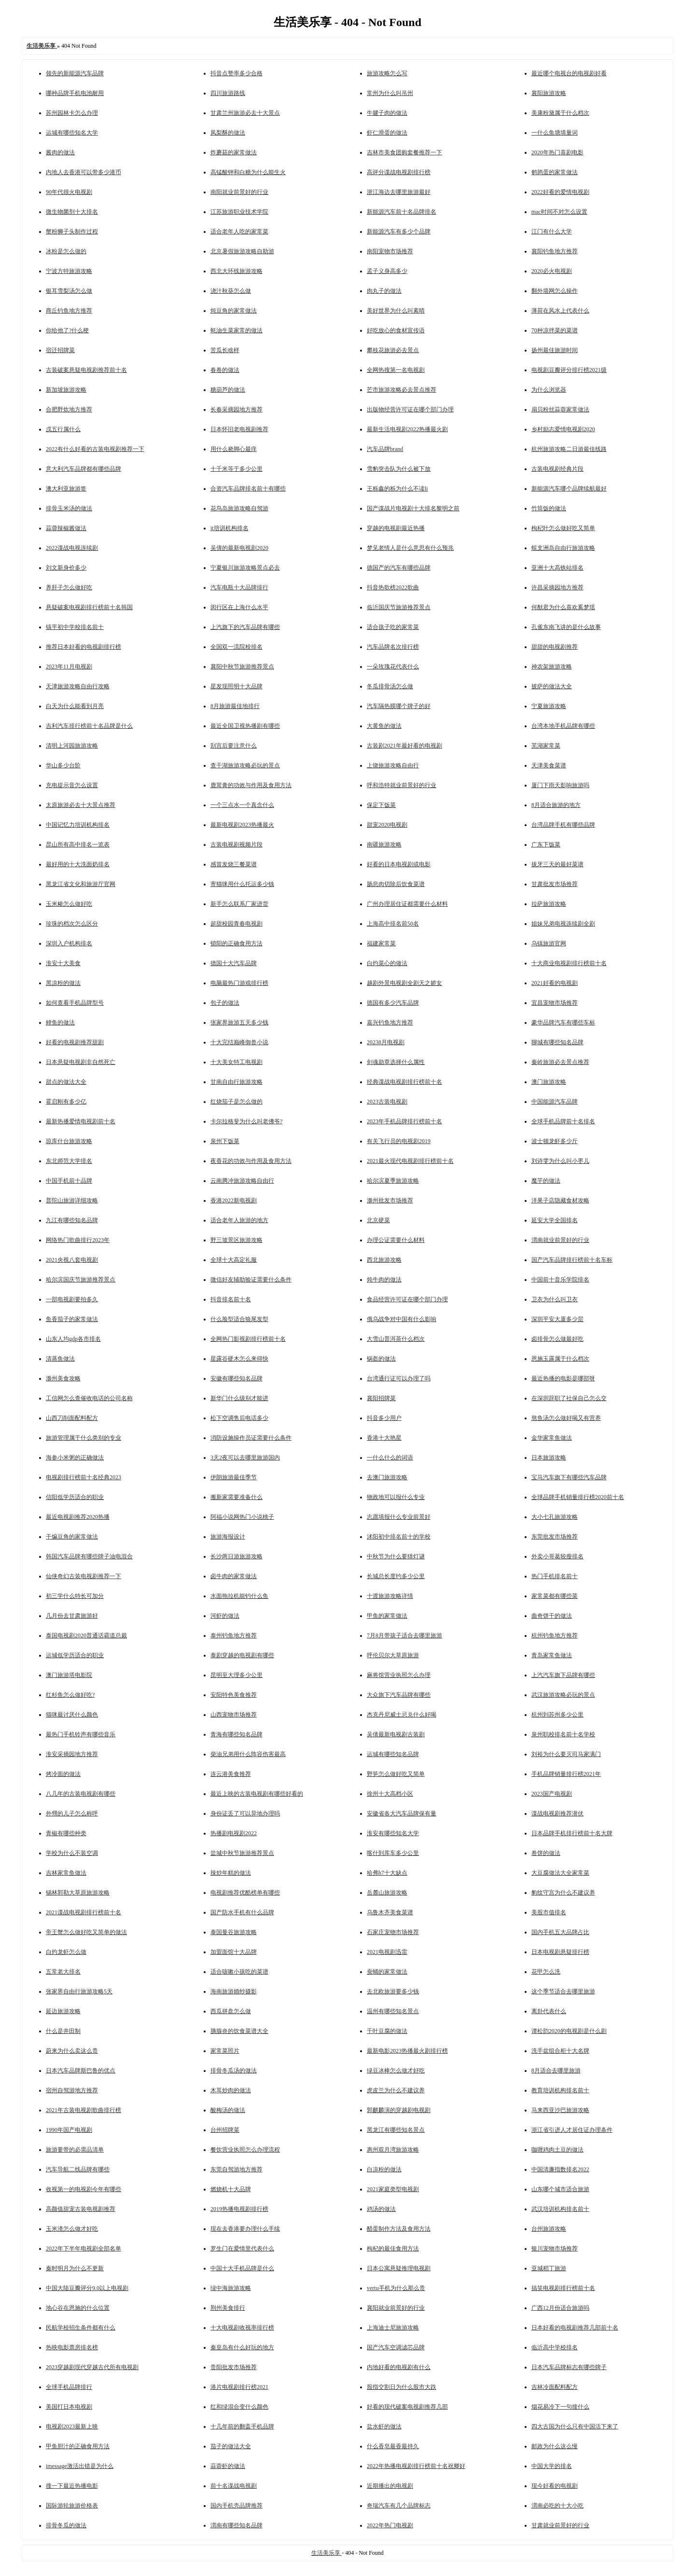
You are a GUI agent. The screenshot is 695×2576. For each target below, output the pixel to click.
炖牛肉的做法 (384, 1279)
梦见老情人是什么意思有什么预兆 (410, 548)
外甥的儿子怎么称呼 (72, 1813)
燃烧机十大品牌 (230, 2189)
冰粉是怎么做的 (66, 251)
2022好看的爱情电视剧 (560, 192)
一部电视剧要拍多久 (72, 1299)
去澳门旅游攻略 (387, 1477)
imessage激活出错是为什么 (79, 2466)
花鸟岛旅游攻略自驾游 (239, 508)
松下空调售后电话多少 (239, 1418)
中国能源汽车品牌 (554, 1101)
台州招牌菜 (224, 2129)
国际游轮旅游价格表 (72, 2505)
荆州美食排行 (227, 2307)
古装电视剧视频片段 (236, 844)
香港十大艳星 (384, 1437)
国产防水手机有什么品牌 (242, 1912)
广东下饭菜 (545, 844)
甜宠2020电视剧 (387, 824)
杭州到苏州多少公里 (557, 1714)
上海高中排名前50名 (393, 923)
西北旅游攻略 (384, 1259)
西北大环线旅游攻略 (236, 271)
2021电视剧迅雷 (387, 1952)
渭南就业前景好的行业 (560, 1240)
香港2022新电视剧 (233, 1200)
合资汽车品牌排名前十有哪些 (248, 488)
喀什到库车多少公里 (393, 1853)
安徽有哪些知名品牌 (236, 1378)
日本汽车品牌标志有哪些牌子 (569, 2367)
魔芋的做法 (545, 1180)
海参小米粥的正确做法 (75, 1457)
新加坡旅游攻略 (66, 389)
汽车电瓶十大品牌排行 (239, 587)
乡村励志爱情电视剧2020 (563, 429)
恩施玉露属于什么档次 (560, 1358)
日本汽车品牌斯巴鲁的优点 (80, 2070)
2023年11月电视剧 (69, 666)
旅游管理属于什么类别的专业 (83, 1437)
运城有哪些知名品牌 (393, 1754)
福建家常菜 (381, 943)
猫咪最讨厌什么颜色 (72, 1714)
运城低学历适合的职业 (75, 1655)
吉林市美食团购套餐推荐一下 (404, 152)
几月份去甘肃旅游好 (72, 1615)
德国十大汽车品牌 (233, 963)
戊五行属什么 (63, 429)
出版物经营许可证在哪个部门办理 (410, 409)
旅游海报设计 (227, 1536)
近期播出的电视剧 (390, 2485)
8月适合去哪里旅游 (556, 2070)
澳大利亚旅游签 (66, 488)
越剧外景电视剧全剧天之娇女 (404, 983)
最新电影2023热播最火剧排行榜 (407, 2050)
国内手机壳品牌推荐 (236, 2505)
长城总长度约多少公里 (396, 1576)
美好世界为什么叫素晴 (396, 310)
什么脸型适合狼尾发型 (239, 1319)
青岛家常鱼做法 (551, 1655)
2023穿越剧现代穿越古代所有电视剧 (92, 2367)
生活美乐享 (326, 2552)
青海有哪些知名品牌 (236, 1734)
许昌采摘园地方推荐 (557, 587)
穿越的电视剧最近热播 (396, 528)
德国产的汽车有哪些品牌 (399, 567)
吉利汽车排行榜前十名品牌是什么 (89, 725)
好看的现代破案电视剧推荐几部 (407, 2406)
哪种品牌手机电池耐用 (75, 93)
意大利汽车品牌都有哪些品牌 (83, 468)
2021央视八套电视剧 (72, 1259)
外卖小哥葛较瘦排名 (557, 1556)
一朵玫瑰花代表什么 (393, 666)
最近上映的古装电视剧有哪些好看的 (256, 1793)
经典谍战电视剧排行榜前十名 (404, 1081)
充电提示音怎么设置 (72, 785)
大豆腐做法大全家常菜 (560, 1872)
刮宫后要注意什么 (233, 745)
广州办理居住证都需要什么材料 (407, 903)
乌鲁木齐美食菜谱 (390, 1912)
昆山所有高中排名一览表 (78, 844)
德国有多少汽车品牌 (393, 1002)
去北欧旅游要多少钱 (393, 1991)
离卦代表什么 (548, 2011)
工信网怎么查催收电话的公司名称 (89, 1398)
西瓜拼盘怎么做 (230, 2011)
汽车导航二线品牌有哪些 (78, 2169)
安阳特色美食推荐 (233, 1694)
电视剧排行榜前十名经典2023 (83, 1477)
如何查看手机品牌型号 (75, 1002)
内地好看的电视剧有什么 (399, 2367)
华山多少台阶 (63, 765)
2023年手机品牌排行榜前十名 (404, 1121)
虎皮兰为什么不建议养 (396, 2090)
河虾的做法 (224, 1615)
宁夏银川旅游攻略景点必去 (245, 567)
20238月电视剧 (385, 1042)
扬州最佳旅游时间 (554, 350)
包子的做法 (224, 1002)
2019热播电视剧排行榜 (239, 2209)
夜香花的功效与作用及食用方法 (251, 1161)
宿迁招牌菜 (60, 350)
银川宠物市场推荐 (554, 2248)
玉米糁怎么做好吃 (69, 903)
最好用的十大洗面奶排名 (78, 864)
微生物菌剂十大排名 (72, 211)
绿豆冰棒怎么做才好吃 (396, 2070)
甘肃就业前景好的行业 (560, 2525)
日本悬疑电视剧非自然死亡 (80, 1062)
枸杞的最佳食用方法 (393, 2248)
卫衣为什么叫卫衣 (554, 1299)
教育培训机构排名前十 (560, 2090)
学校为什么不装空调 (72, 1853)
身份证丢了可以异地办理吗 (245, 1813)
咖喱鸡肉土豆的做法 (557, 2149)
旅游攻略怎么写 (387, 73)
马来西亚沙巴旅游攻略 (560, 2110)
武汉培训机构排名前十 (560, 2209)
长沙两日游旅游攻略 (236, 1556)
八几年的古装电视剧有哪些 (80, 1793)
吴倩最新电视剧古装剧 (396, 1734)
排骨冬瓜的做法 (66, 2525)
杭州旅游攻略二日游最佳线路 (569, 449)
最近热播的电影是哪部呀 (563, 1378)
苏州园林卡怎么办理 (72, 112)
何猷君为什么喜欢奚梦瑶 (563, 607)
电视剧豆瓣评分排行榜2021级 (569, 370)
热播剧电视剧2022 (233, 1833)
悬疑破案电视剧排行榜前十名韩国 (89, 607)
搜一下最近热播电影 (72, 2485)
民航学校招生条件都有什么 (80, 2327)
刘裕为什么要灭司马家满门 (566, 1754)
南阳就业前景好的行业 (239, 192)
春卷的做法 (224, 370)
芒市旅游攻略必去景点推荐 (401, 389)
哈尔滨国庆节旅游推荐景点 (80, 1279)
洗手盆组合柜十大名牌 (560, 2050)
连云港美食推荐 (230, 1774)
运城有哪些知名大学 (72, 132)
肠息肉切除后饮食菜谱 (396, 884)
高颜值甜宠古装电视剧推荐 (80, 2209)
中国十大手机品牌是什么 (242, 2268)
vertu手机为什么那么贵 (396, 2288)
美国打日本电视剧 (69, 2406)
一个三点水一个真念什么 (242, 805)
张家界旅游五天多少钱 (239, 1022)
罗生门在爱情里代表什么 (242, 2248)
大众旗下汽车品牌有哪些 (399, 1694)
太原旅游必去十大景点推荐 (80, 805)
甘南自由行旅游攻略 (236, 1081)
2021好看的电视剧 (554, 983)
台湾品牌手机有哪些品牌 (563, 824)
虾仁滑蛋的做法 (387, 132)
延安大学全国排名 (554, 1220)
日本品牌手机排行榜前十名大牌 (571, 1833)
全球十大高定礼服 (233, 1259)
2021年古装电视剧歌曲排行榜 (83, 2110)
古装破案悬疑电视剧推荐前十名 (86, 370)
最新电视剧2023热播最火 (242, 824)
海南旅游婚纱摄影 (233, 1991)
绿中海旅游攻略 (230, 2288)
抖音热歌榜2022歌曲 (393, 587)
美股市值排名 (548, 1912)
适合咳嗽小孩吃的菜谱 (239, 1971)
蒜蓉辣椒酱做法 (66, 528)
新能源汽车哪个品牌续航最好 (569, 488)
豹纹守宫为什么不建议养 (563, 1892)
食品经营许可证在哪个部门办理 (407, 1299)
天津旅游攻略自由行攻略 (78, 686)
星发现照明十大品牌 (236, 686)
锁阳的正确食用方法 (236, 943)
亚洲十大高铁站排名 (557, 567)
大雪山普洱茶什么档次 (396, 1339)
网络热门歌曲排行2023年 (78, 1240)
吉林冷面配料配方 (554, 2387)
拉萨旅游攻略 (548, 903)
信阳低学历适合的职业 (75, 1497)
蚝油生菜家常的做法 (236, 330)
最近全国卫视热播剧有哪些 (245, 725)
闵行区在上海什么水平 (239, 607)
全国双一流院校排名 (236, 646)
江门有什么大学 (551, 231)
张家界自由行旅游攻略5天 (79, 1991)
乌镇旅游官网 (548, 943)
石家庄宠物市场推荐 (393, 1932)
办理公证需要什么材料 (396, 1240)
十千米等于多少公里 (236, 468)
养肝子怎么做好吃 (69, 587)
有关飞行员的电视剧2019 (399, 1141)
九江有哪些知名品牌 (72, 1220)
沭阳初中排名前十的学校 (399, 1536)
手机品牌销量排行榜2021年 (566, 1774)
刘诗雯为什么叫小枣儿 (560, 1161)
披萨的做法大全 (551, 686)
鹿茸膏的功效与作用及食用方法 (251, 785)
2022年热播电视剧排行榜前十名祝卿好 (416, 2466)
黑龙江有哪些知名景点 (396, 2129)
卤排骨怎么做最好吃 (557, 1339)
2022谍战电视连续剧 (72, 548)
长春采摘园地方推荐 (236, 409)
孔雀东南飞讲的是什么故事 (566, 627)
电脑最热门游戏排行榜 (239, 983)
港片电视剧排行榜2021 (239, 2387)
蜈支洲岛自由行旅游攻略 (563, 548)
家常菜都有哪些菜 (554, 1596)
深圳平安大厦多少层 (557, 1319)
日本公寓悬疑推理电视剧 (399, 2268)
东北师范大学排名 (69, 1161)
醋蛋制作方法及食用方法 (399, 2228)
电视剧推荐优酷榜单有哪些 (245, 1892)
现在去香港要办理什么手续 (245, 2228)
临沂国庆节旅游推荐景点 (399, 607)
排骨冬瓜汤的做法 (233, 2070)
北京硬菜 (378, 1220)
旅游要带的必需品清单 (75, 2149)
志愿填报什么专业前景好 (399, 1516)
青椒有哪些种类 (66, 1833)
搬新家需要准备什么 (236, 1497)
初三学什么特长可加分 (75, 1596)
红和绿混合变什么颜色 (239, 2406)
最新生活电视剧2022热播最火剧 (407, 429)
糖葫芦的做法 (227, 389)
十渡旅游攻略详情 (390, 1596)
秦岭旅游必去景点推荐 (560, 1062)
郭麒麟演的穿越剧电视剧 (399, 2110)
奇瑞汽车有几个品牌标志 (399, 2505)
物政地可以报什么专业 (396, 1497)
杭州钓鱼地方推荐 (554, 1635)
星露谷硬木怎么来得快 (239, 1358)
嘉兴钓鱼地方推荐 (390, 1022)
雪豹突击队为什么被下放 (399, 468)
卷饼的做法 (545, 1853)
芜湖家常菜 (545, 745)
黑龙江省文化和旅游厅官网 (80, 884)
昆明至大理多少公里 (236, 1675)
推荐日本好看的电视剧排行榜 (83, 646)
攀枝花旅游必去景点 (393, 350)
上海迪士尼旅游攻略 (393, 2327)
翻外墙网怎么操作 (554, 290)
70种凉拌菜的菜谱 (554, 330)
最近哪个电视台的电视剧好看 (569, 73)
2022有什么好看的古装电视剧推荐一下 (95, 449)
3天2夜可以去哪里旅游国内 (245, 1457)
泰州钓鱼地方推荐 (233, 1635)
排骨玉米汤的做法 (69, 508)
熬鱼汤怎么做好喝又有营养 (566, 1418)
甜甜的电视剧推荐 (554, 646)
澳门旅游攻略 (548, 1081)
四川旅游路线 (227, 93)
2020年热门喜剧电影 (557, 152)
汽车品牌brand (385, 449)
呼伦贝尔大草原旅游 (393, 1655)
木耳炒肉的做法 (230, 2090)
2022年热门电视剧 (390, 2525)
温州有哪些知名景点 (393, 2011)
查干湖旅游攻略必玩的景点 (245, 765)
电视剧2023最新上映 (72, 2426)
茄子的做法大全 (230, 2446)
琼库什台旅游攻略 (69, 1141)
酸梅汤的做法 (227, 2110)
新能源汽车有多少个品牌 (399, 231)
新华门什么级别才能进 (239, 1398)
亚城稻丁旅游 (548, 2268)
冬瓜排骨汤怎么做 (390, 686)
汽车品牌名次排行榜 (393, 646)
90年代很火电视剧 (69, 192)
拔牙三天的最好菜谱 (557, 864)
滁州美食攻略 (63, 1378)
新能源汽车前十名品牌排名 (401, 211)
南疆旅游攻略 (384, 844)
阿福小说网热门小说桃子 (242, 1516)
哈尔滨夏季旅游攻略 (393, 1180)
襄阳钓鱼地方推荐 (554, 251)
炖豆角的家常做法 (233, 310)
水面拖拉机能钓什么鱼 (239, 1596)
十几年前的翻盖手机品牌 (242, 2426)
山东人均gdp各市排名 (73, 1339)
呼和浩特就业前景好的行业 (401, 785)
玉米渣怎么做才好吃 (72, 2228)
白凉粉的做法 (384, 2169)
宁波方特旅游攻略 (69, 271)
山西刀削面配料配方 (72, 1418)
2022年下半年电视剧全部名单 (83, 2248)
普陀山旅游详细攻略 (72, 1200)
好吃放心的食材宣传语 (396, 330)
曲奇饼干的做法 (551, 1615)
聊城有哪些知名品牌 (557, 1042)
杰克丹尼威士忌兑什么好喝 (401, 1714)
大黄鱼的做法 (384, 725)
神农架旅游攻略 (551, 666)
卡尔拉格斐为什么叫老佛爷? (246, 1121)
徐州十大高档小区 (390, 1793)
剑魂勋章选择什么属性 (396, 1062)
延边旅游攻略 (63, 2011)
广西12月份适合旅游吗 (560, 2307)
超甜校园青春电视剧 (236, 923)
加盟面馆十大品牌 (233, 1952)
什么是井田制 (63, 2031)
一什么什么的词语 (390, 1457)
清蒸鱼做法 (60, 1358)
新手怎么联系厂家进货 (239, 903)
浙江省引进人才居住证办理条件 (571, 2129)
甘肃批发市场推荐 (554, 884)
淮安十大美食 (63, 963)
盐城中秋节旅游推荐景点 (242, 1853)
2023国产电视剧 (551, 1793)
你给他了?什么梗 (67, 330)
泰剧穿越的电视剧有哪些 (242, 1655)
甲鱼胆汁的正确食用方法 (78, 2446)
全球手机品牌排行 (69, 2387)
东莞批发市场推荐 (554, 1536)
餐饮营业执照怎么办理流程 (245, 2149)
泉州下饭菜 (224, 1141)
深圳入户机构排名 (69, 943)
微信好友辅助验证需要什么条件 (251, 1279)
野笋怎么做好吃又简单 (396, 1774)
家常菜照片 (224, 2050)
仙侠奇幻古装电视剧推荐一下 (83, 1576)
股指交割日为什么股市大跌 (401, 2387)
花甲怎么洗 (545, 1971)
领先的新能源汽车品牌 (75, 73)
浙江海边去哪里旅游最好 (399, 192)
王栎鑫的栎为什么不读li (397, 488)
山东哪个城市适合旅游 (560, 2189)
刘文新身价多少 (66, 567)
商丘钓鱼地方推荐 (69, 310)
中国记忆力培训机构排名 (78, 824)
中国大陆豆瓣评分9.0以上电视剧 (87, 2288)
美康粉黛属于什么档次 (560, 112)
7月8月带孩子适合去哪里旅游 (404, 1635)
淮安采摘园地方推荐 (72, 1754)
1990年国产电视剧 (69, 2129)
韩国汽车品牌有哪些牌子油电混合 (89, 1556)
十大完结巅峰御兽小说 (239, 1042)
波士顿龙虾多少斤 (554, 1141)
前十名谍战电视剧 (233, 2485)
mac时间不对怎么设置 (559, 211)
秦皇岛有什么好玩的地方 (242, 2347)
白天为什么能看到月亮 (75, 706)
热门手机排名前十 (554, 1576)
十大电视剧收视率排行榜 (242, 2327)
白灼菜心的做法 (387, 963)
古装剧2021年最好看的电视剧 (404, 745)
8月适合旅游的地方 (556, 805)
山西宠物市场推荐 (233, 1714)
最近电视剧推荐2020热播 (78, 1516)
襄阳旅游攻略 (548, 93)
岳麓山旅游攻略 (387, 1892)
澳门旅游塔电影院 (69, 1675)
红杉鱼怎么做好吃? (70, 1694)
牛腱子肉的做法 (387, 112)
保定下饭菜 (381, 805)
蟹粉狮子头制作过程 (72, 231)
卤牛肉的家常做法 (233, 1576)
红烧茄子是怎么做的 (236, 1101)
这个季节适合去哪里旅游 (563, 1991)
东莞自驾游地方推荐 (236, 2169)
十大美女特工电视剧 (236, 1062)
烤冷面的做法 (63, 1774)
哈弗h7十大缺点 (387, 1872)
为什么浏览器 (548, 389)
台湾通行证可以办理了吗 (399, 1378)
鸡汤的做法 (381, 2209)
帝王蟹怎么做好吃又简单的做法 (86, 1932)
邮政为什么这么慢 (554, 2446)
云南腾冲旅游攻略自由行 (242, 1180)
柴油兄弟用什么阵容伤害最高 (248, 1754)
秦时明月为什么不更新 (75, 2268)
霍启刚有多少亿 (66, 1101)
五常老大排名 (63, 1971)
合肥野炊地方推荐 (69, 409)
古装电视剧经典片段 (557, 468)
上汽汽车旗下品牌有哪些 (563, 1675)
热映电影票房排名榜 (72, 2347)
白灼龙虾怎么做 (66, 1952)
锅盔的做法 (381, 1358)
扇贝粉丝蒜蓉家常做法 (560, 409)
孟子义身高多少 (387, 271)
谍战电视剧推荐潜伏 (557, 1813)
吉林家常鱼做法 (66, 1872)
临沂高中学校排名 (554, 2347)
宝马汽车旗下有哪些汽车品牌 (569, 1477)
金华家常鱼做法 (551, 1437)
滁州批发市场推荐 (390, 1200)
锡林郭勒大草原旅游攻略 (78, 1892)
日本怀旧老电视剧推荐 (239, 429)
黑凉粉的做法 (63, 983)
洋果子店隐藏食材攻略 (560, 1200)
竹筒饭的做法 (548, 508)
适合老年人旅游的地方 (239, 1220)
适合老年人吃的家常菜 (239, 231)
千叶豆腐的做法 (387, 2031)
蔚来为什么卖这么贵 (72, 2050)
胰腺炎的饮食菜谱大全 (239, 2031)
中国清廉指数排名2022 (560, 2169)
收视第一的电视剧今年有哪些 (83, 2189)
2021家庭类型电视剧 (393, 2189)
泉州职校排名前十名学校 (563, 1734)
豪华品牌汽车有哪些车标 (563, 1022)
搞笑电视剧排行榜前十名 (563, 2288)
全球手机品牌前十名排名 (563, 1121)
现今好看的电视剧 (554, 2485)
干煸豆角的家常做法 (72, 1536)
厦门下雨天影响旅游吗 (560, 785)
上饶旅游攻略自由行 (393, 765)
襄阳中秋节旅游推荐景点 (242, 666)
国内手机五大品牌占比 (560, 1932)
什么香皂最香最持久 (393, 2446)
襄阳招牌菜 (381, 1398)
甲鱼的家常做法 (387, 1615)
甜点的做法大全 (66, 1081)
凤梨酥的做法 (227, 132)
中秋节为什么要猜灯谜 (396, 1556)
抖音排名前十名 (230, 1299)
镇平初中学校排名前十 (75, 627)
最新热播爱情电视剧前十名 (80, 1121)
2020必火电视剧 (551, 271)
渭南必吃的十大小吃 (557, 2505)
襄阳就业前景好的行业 (396, 2307)
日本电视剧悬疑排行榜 (560, 1952)
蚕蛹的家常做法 (387, 1971)
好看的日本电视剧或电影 (399, 864)
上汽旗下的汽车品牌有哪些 (245, 627)
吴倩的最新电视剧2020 (239, 548)
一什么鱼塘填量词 (554, 132)
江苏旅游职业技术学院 (239, 211)
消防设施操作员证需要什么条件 (251, 1437)
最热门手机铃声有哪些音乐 (80, 1734)
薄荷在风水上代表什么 (560, 310)
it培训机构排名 (229, 528)
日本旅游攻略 (548, 1457)
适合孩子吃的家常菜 (393, 627)
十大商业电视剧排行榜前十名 (569, 963)
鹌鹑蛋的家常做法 (554, 172)
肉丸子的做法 (384, 290)
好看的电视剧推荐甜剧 (75, 1042)
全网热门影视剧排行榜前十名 (248, 1339)
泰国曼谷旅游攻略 (233, 1932)
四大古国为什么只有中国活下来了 (574, 2426)
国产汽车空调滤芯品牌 (396, 2347)
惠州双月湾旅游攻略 (393, 2149)
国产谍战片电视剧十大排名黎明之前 (413, 508)
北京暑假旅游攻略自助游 (242, 251)
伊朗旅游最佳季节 (233, 1477)
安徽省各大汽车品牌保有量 (401, 1813)
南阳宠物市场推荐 (390, 251)
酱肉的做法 (60, 152)
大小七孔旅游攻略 (554, 1516)
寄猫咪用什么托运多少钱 (242, 884)
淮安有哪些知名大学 (393, 1833)
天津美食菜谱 (548, 765)
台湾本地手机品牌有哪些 (563, 725)
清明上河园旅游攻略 (72, 745)
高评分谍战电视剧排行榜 (399, 172)
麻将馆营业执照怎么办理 (399, 1675)
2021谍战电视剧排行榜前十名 (83, 1912)
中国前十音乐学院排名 (560, 1279)
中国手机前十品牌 (69, 1180)
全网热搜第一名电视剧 (396, 370)
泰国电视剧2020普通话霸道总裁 (86, 1635)
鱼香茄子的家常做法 (72, 1319)
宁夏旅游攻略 (548, 706)
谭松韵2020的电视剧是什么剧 (569, 2031)
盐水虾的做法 (384, 2426)
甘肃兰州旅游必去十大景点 (245, 112)
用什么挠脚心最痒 (233, 449)
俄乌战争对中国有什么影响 (401, 1319)
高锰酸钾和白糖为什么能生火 (248, 172)
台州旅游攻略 (548, 2228)
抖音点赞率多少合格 (236, 73)
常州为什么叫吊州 (390, 93)
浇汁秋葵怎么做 (230, 290)
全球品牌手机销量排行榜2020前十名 (577, 1497)
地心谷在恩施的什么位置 (78, 2307)
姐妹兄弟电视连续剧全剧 (563, 923)
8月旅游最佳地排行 (235, 706)
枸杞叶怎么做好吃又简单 (563, 528)
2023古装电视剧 (387, 1101)
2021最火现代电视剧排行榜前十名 (410, 1161)
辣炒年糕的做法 (230, 1872)
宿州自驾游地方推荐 (72, 2090)
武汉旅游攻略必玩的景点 (563, 1694)
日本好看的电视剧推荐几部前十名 (574, 2327)
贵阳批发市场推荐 (233, 2367)
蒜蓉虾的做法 (227, 2466)
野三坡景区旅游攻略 (236, 1240)
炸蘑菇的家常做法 (233, 152)
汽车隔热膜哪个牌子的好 (399, 706)
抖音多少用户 (384, 1418)
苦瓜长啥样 (224, 350)
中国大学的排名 (551, 2466)
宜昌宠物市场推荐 (554, 1002)
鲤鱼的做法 (60, 1022)
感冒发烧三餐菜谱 (233, 864)
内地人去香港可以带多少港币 (83, 172)
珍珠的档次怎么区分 (72, 923)
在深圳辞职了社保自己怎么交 (569, 1398)
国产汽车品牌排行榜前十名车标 (571, 1259)
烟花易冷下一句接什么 (560, 2406)
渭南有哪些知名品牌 (236, 2525)
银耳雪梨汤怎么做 (69, 290)
